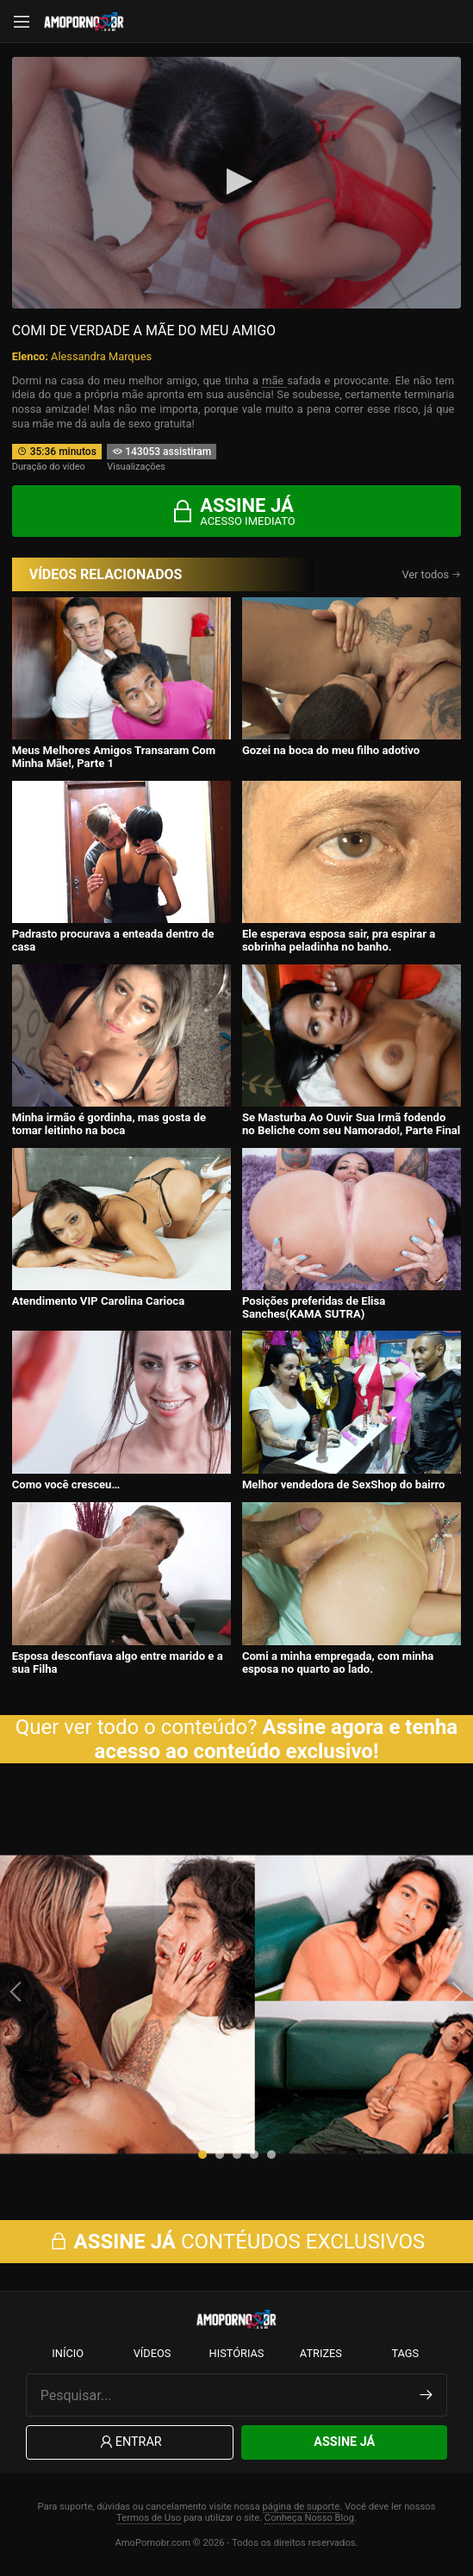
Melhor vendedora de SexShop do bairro (343, 1484)
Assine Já (344, 2442)
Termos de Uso (148, 2517)
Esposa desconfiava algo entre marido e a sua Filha (117, 1662)
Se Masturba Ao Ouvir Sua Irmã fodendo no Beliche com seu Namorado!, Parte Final (351, 1124)
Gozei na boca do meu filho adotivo (331, 750)
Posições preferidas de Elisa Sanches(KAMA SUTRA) (313, 1307)
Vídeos (152, 2353)
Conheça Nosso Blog (309, 2517)
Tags (405, 2353)
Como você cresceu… (66, 1484)
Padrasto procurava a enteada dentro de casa (113, 940)
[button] (202, 2154)
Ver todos (431, 574)
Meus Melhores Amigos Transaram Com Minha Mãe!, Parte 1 (113, 757)
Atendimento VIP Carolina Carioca (98, 1300)
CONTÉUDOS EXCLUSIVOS (237, 2242)
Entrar (129, 2443)
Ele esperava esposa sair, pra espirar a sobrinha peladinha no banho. (338, 940)
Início (68, 2353)
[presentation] (17, 1991)
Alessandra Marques (101, 356)
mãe (274, 380)
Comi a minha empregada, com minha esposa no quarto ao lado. (337, 1662)
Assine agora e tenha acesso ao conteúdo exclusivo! (276, 1739)
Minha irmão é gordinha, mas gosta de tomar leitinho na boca (109, 1124)
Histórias (237, 2353)
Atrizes (321, 2353)
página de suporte (301, 2506)
